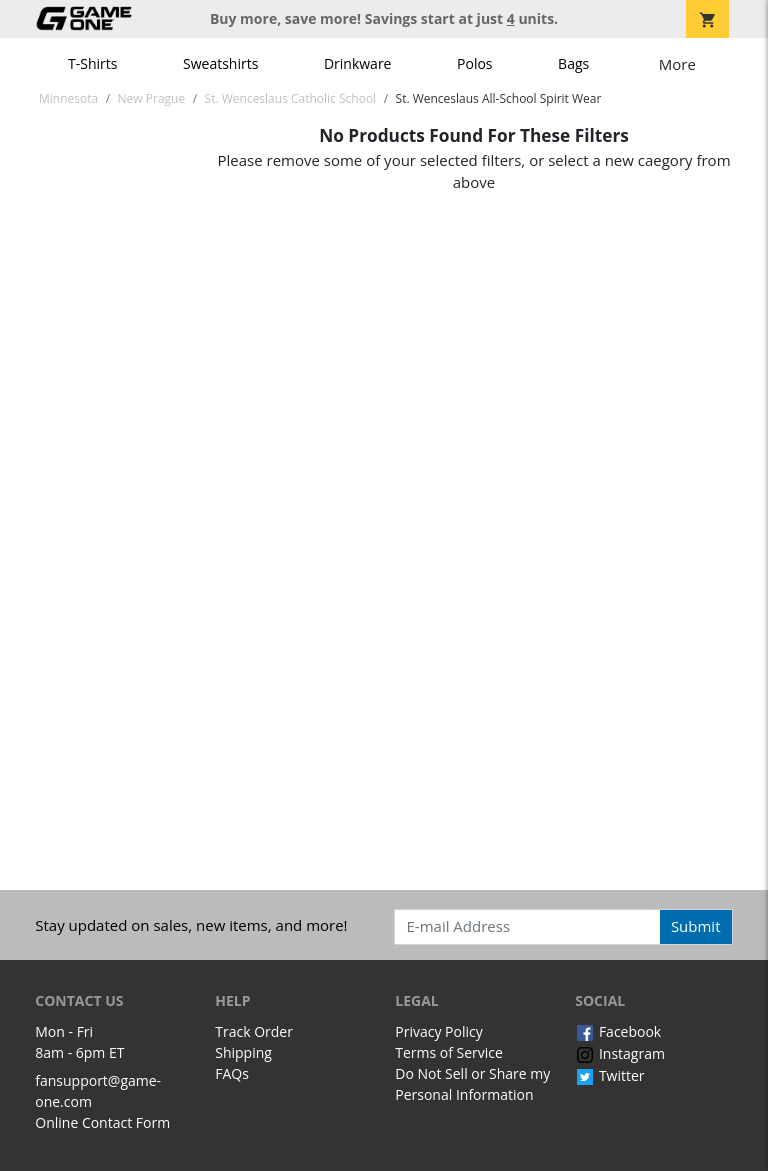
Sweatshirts (220, 63)
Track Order (254, 1031)
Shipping (243, 1052)
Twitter (609, 1075)
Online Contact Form (102, 1122)
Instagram (620, 1053)
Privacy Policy (438, 1031)
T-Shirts (92, 63)
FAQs (232, 1073)
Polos (474, 63)
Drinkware (358, 63)
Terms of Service (449, 1052)
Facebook (618, 1031)
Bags (573, 63)
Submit (696, 926)
